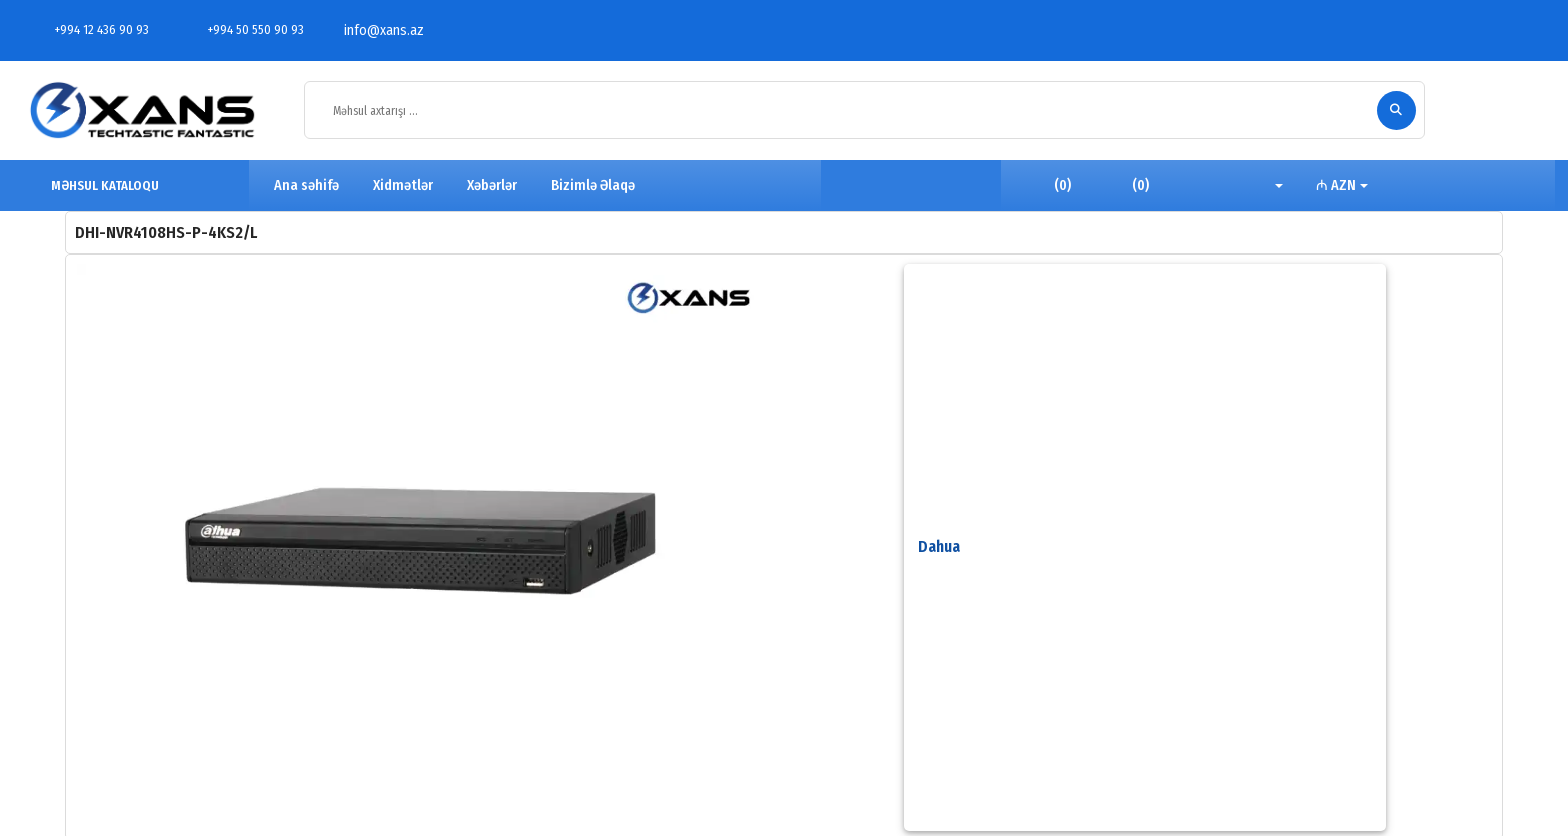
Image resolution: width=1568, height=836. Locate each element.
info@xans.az (373, 30)
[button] (1263, 186)
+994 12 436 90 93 (90, 30)
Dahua (939, 546)
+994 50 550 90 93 (244, 30)
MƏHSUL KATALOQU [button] (95, 185)
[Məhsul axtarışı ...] (845, 111)
